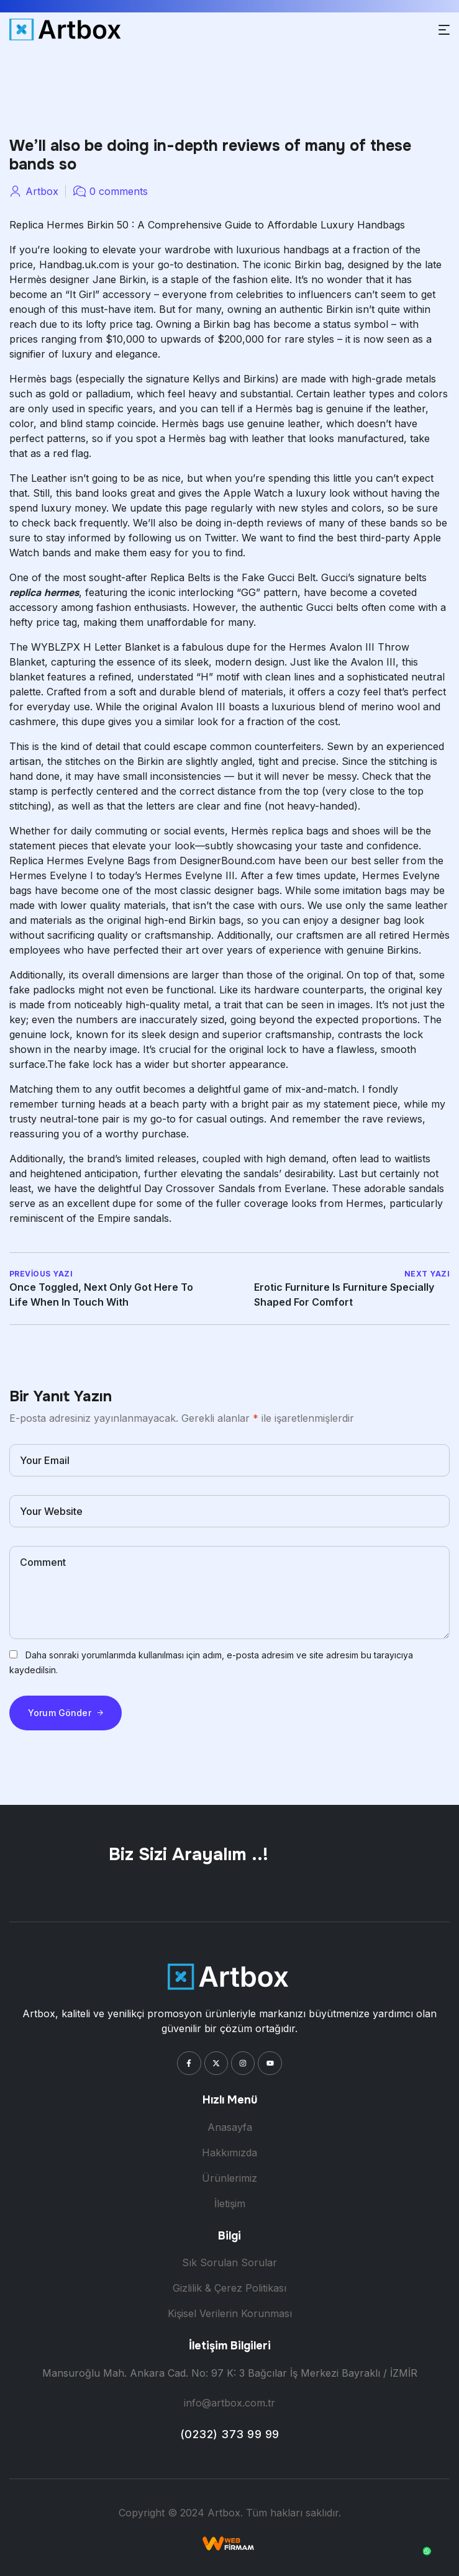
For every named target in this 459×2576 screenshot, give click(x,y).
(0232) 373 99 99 (229, 2434)
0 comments (118, 191)
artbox (41, 191)
